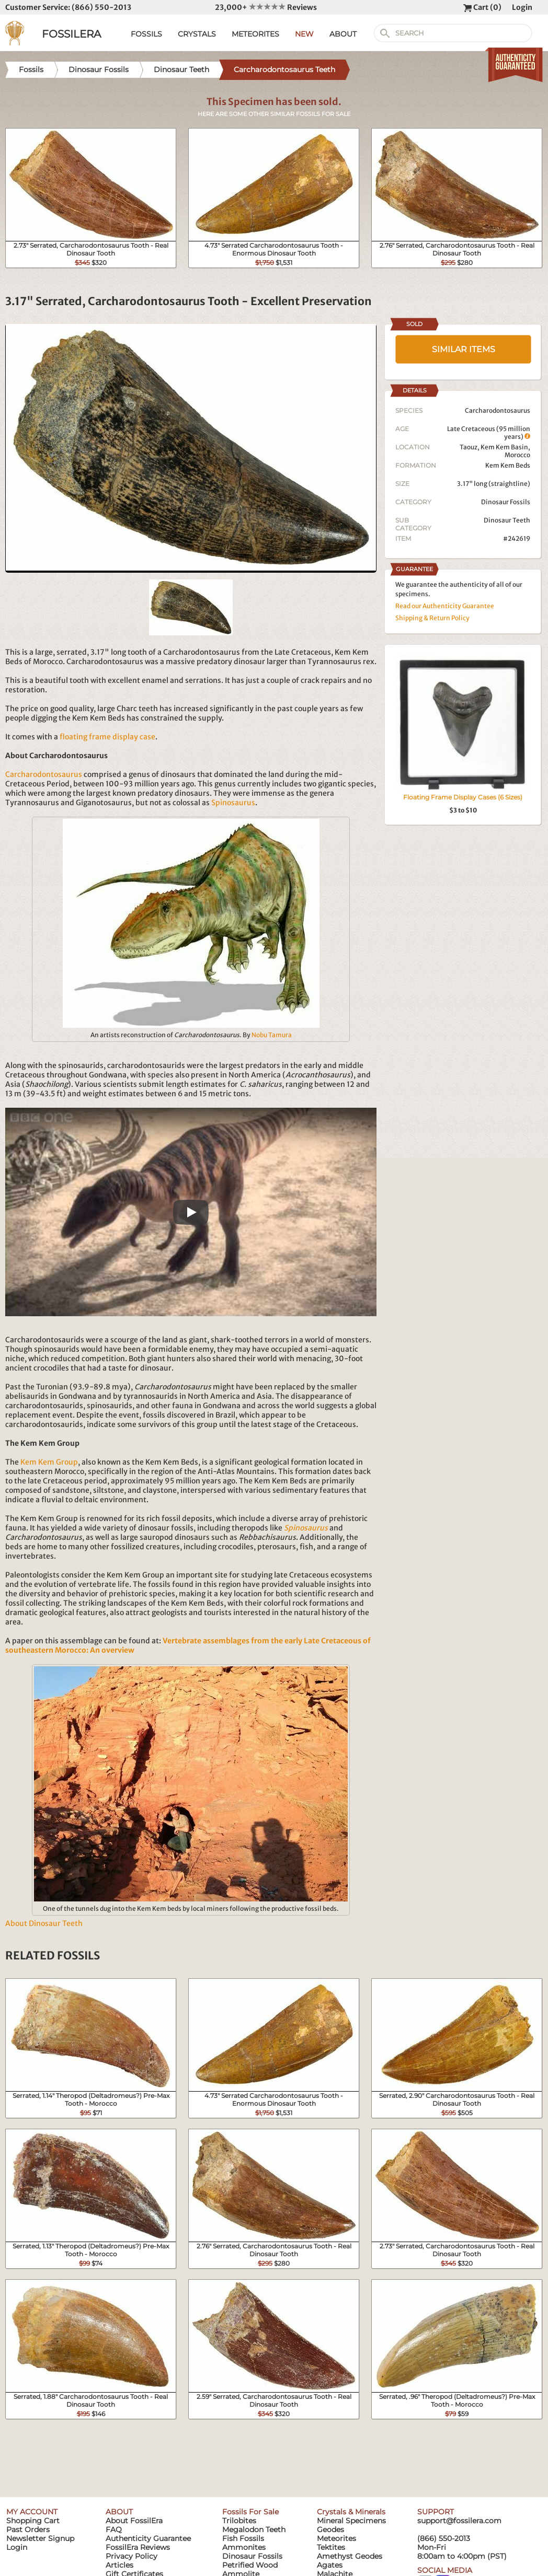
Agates (329, 2565)
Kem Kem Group (49, 1462)
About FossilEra (134, 2520)
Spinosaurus (233, 802)
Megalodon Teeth (254, 2529)
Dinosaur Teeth (507, 520)
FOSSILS (146, 34)
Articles (119, 2565)
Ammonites (244, 2547)
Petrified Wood (250, 2565)
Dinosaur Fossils (505, 502)
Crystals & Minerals (351, 2511)
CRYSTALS (197, 34)
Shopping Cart (33, 2520)
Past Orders (28, 2529)
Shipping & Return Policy (432, 618)
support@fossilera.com (459, 2520)
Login (522, 7)
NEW (304, 34)
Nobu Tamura (272, 1035)
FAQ (114, 2529)
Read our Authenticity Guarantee (444, 606)
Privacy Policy (131, 2556)
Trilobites (239, 2520)
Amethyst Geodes (349, 2556)
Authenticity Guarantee (148, 2538)
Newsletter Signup (40, 2538)
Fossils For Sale (250, 2511)
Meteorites (336, 2538)
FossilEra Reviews (138, 2547)
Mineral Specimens (351, 2520)
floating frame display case (107, 736)
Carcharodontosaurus (43, 774)
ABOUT (343, 34)
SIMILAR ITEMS (463, 349)
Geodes (330, 2529)
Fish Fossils (243, 2538)
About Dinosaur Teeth (44, 1923)
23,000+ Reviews (266, 7)
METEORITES (255, 34)
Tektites (331, 2547)
